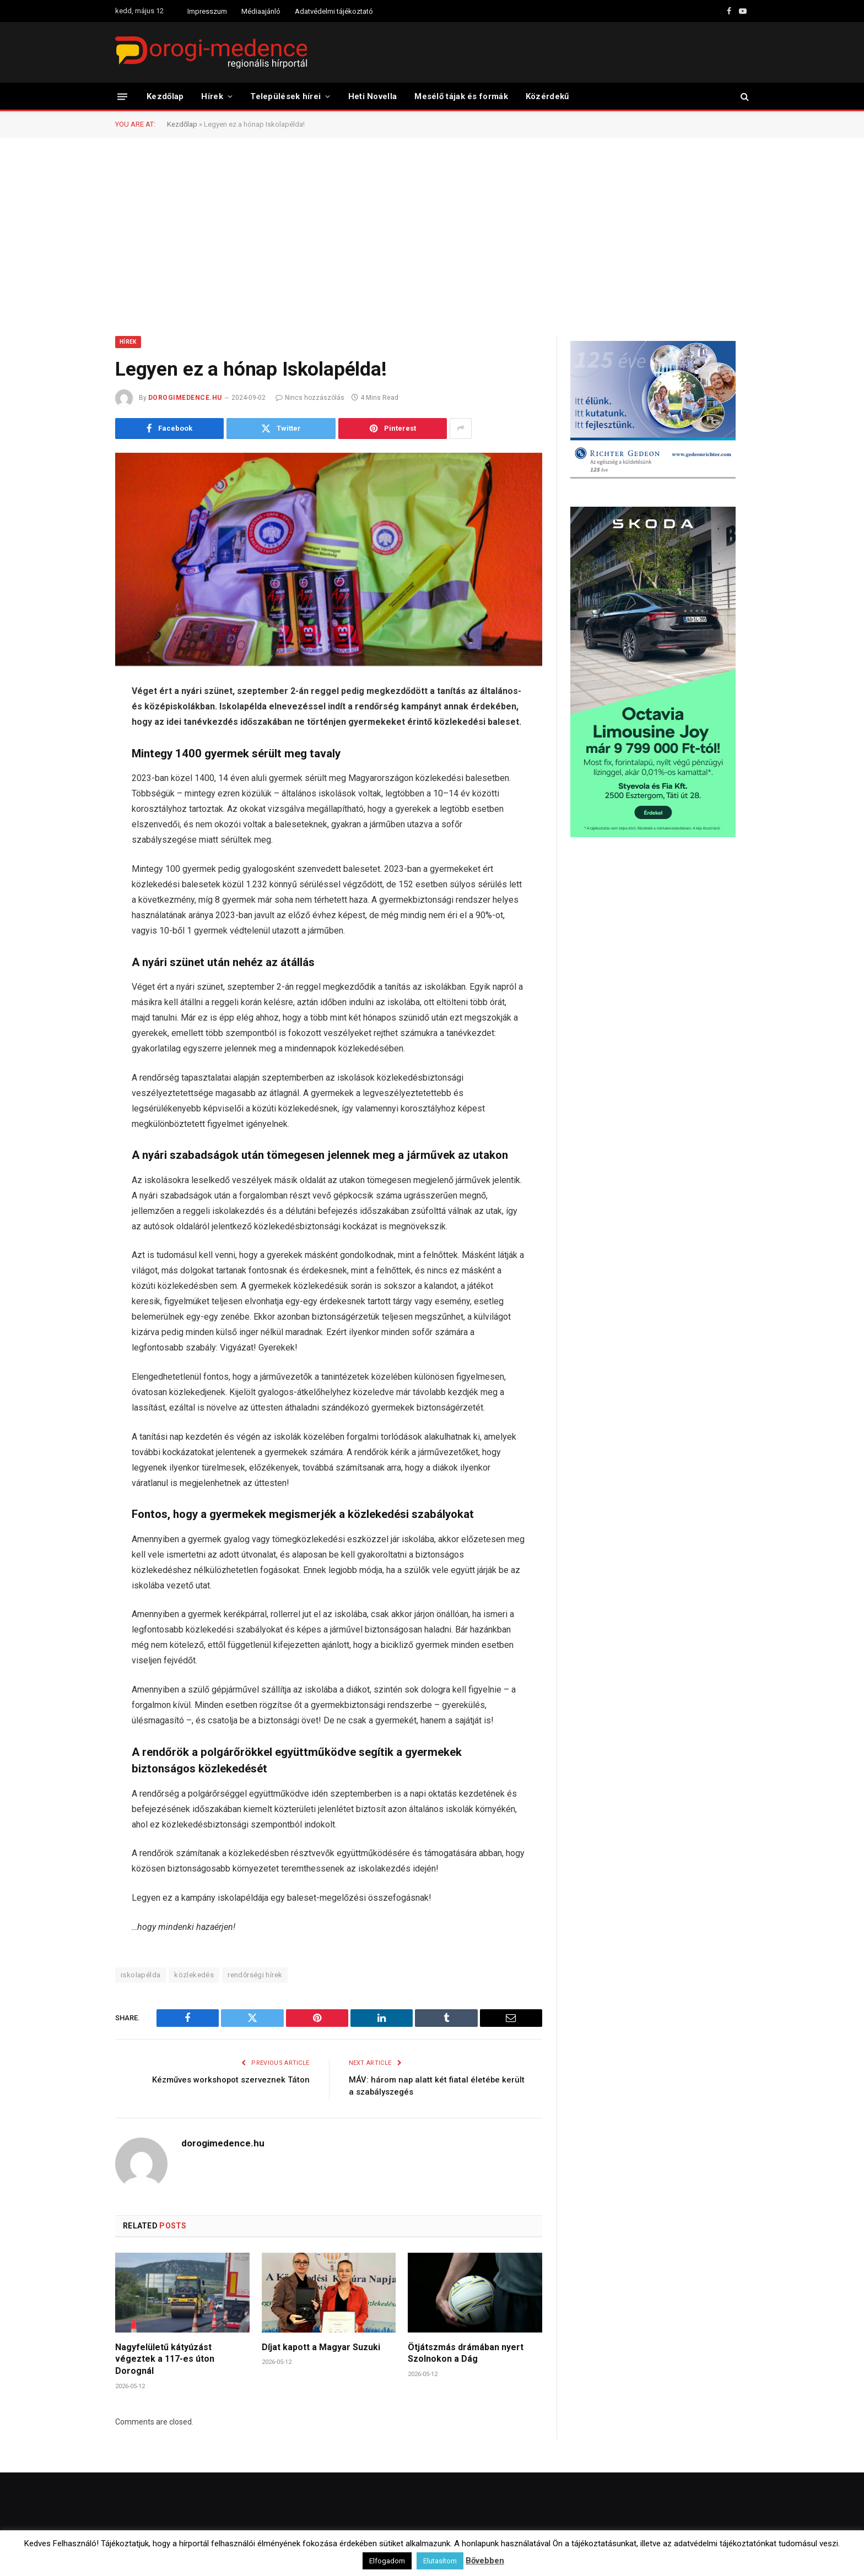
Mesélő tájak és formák (461, 96)
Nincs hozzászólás (310, 398)
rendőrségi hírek (255, 1975)
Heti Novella (372, 96)
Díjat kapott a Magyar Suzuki (321, 2347)
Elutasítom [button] (440, 2561)
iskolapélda (140, 1975)
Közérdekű (547, 96)
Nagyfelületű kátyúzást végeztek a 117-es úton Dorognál (164, 2359)
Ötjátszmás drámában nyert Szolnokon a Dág (465, 2353)
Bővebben (485, 2561)
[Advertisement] (432, 236)
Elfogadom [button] (387, 2561)
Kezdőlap (165, 96)
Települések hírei (285, 96)
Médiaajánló (260, 11)
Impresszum (207, 11)
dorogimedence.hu (185, 398)
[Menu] (122, 96)
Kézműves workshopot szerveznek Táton (231, 2080)
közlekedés (194, 1975)
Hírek (212, 96)
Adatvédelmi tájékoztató (334, 11)
